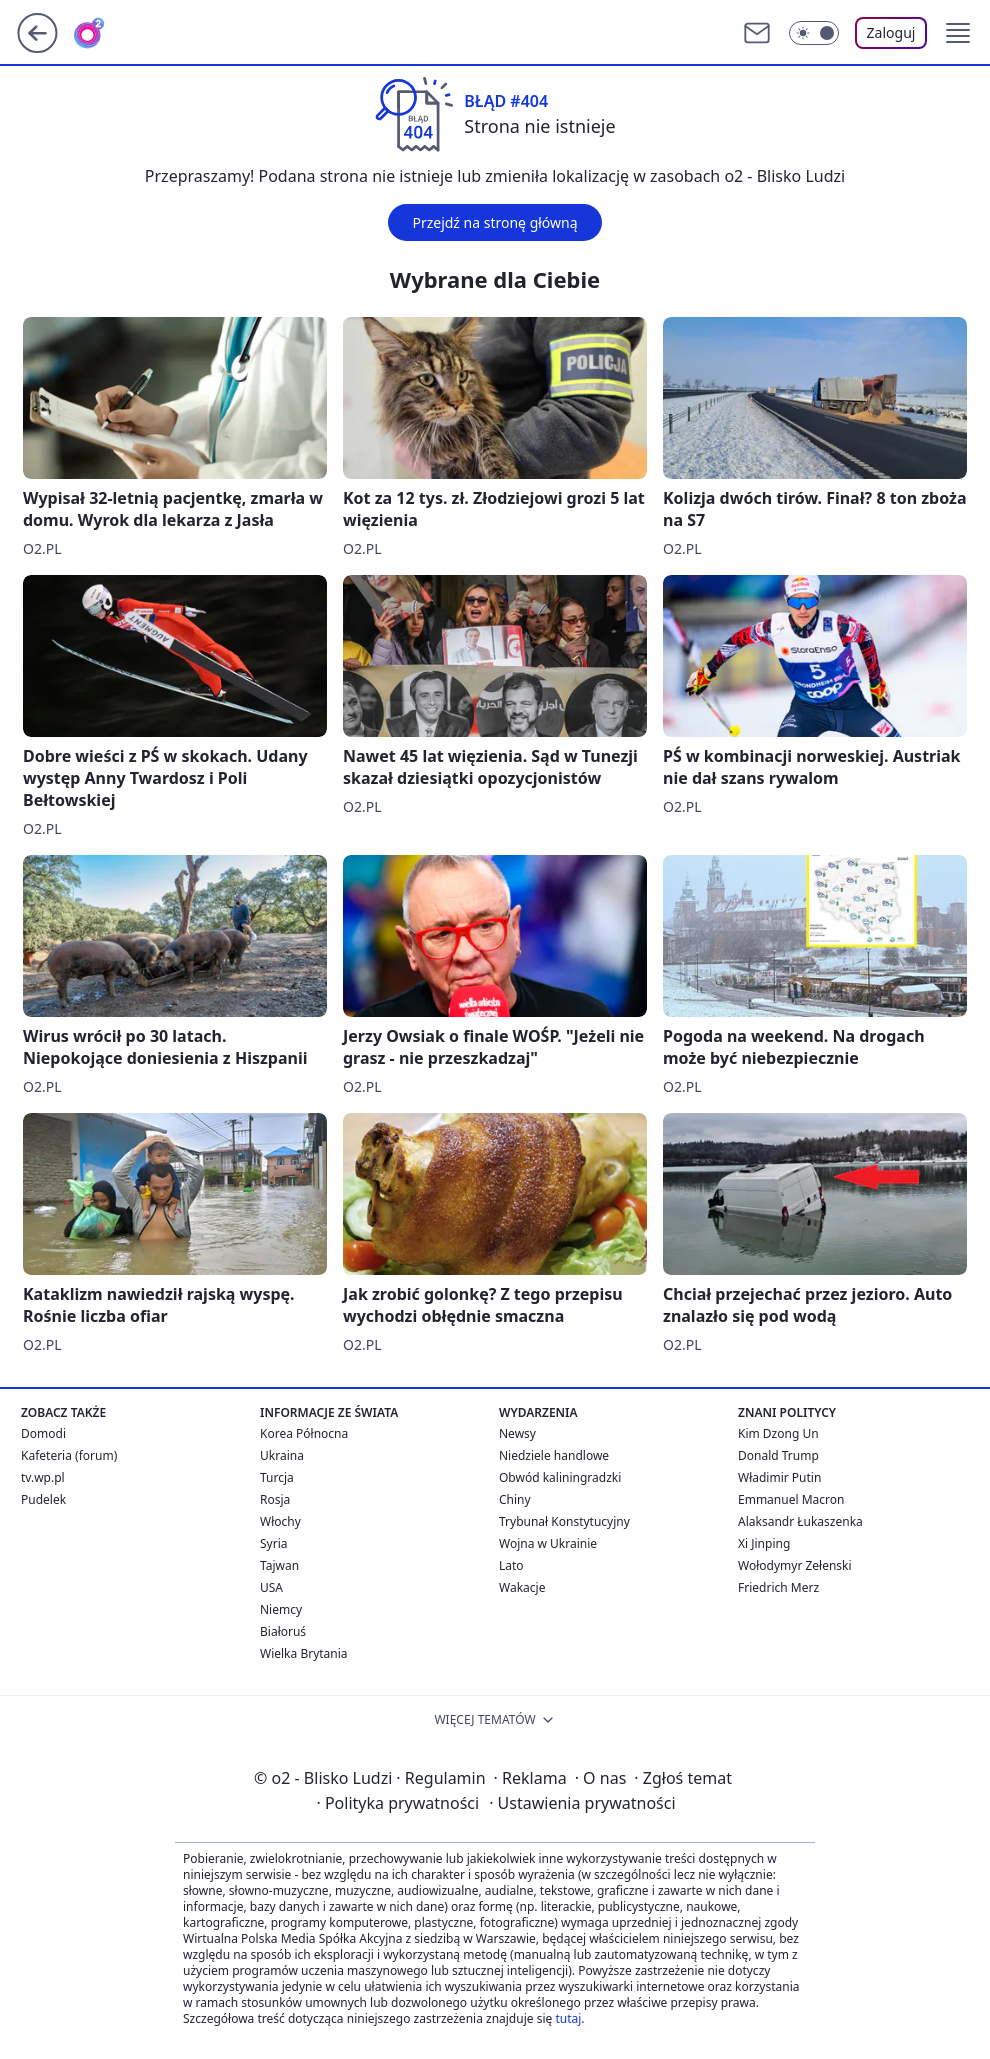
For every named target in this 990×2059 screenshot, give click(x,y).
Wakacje (522, 1587)
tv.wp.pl (43, 1477)
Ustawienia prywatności (582, 1803)
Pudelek (43, 1499)
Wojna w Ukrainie (548, 1543)
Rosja (275, 1499)
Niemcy (281, 1609)
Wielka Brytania (304, 1653)
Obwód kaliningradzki (560, 1477)
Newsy (517, 1433)
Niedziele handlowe (554, 1455)
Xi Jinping (764, 1543)
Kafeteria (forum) (69, 1455)
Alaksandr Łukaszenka (800, 1521)
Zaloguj (891, 32)
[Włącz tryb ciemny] (814, 33)
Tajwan (279, 1565)
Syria (274, 1543)
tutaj (568, 2018)
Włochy (280, 1521)
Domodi (43, 1433)
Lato (511, 1565)
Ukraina (282, 1455)
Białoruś (283, 1631)
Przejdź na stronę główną (494, 222)
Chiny (515, 1499)
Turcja (277, 1477)
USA (271, 1587)
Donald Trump (778, 1455)
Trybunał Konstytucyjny (564, 1521)
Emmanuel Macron (791, 1499)
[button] (958, 33)
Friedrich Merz (778, 1587)
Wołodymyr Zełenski (795, 1565)
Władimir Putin (779, 1477)
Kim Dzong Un (778, 1433)
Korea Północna (304, 1433)
